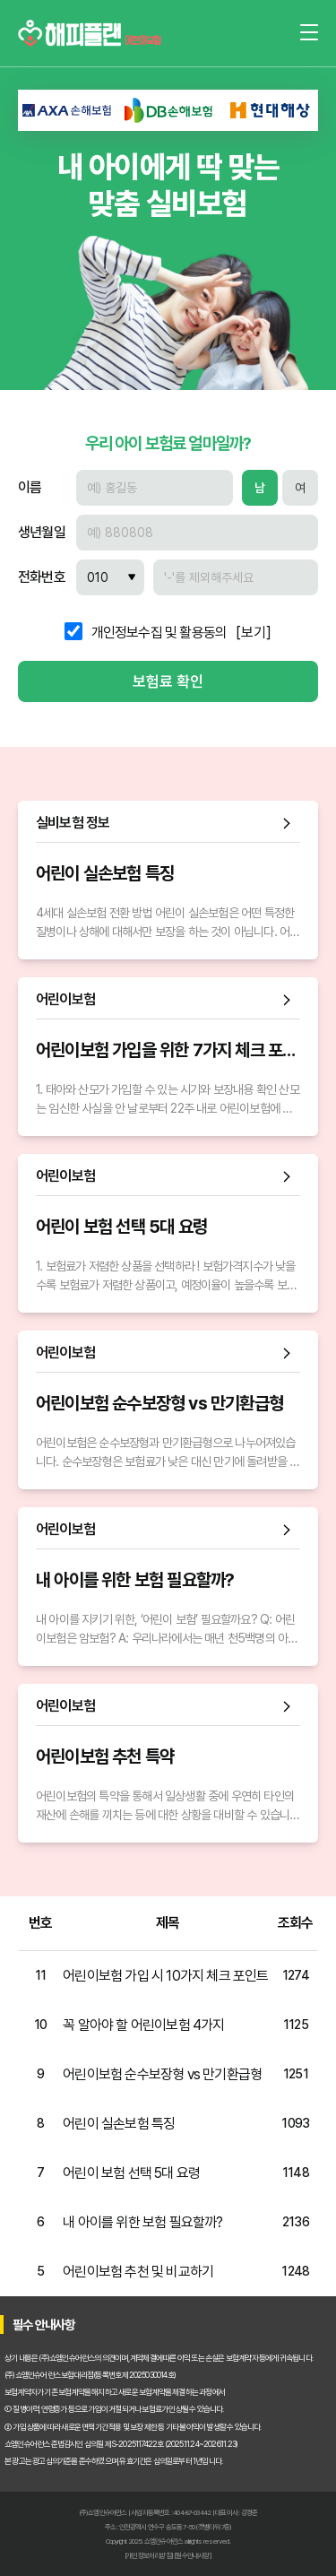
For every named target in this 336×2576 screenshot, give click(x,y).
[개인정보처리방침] (149, 2555)
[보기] (253, 633)
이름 (29, 488)
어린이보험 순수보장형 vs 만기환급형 (162, 2074)
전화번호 (41, 577)
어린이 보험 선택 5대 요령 (131, 2172)
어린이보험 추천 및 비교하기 (138, 2271)
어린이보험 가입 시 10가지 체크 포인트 (165, 1975)
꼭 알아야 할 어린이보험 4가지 (143, 2025)
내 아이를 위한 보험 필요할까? (142, 2222)
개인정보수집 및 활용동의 (159, 633)
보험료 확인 (168, 681)
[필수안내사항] (192, 2555)
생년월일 (41, 532)
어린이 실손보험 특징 (119, 2123)
